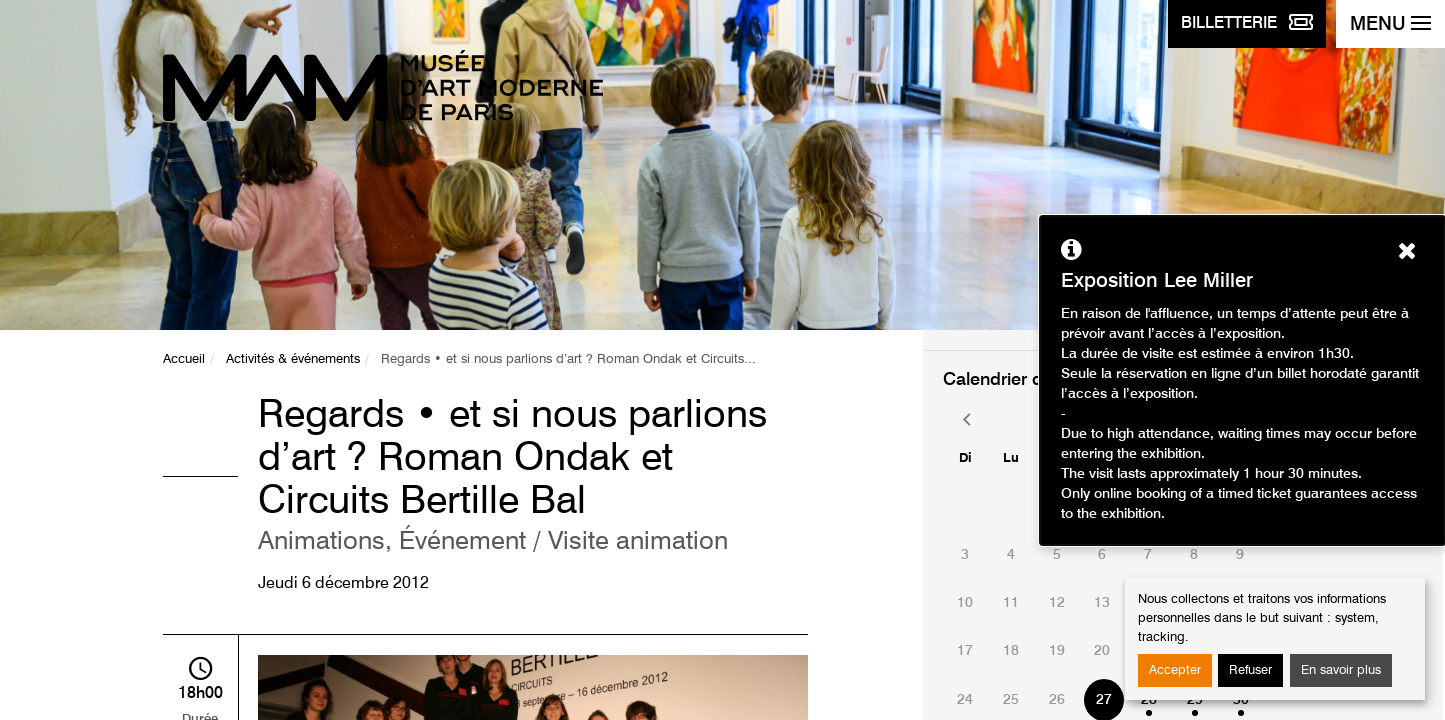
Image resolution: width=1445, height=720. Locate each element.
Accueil (184, 359)
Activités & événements (293, 359)
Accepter (1175, 670)
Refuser (1250, 670)
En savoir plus (1341, 670)
